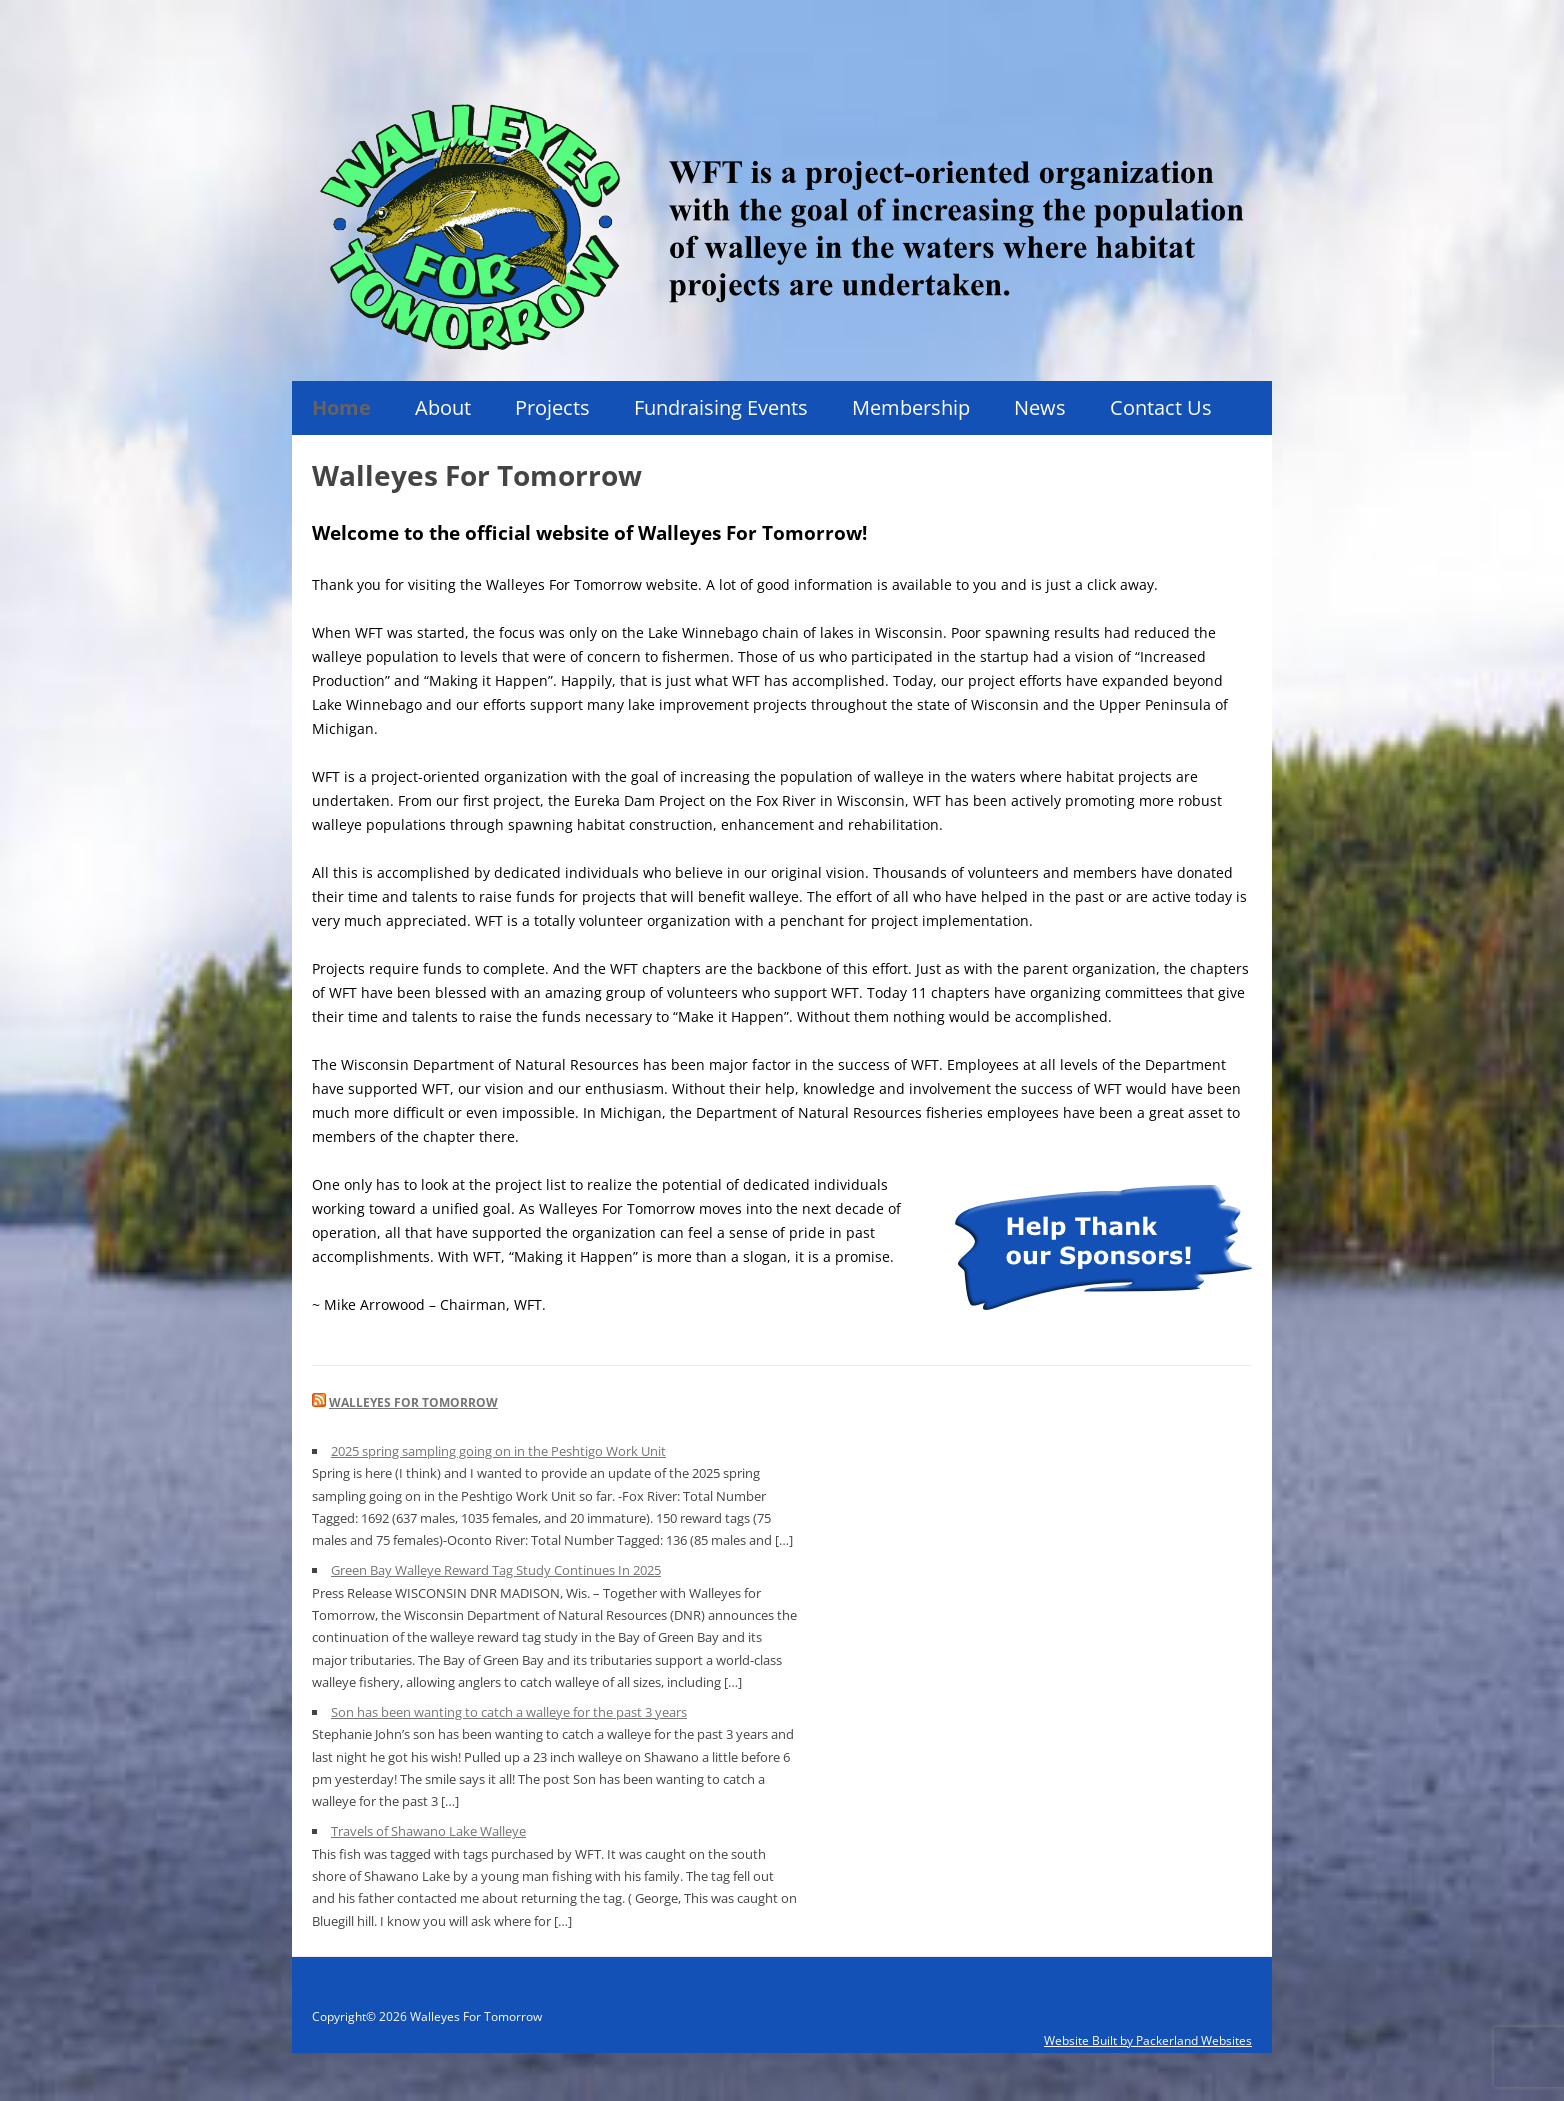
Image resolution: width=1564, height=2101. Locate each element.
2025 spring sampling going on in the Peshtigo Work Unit (498, 1451)
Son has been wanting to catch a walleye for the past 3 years (509, 1712)
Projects (552, 407)
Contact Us (1161, 407)
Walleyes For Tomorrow (413, 1402)
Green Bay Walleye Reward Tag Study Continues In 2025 (496, 1570)
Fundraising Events (721, 407)
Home (341, 407)
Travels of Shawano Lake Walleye (428, 1831)
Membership (911, 407)
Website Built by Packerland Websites (1148, 2040)
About (443, 407)
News (1040, 407)
